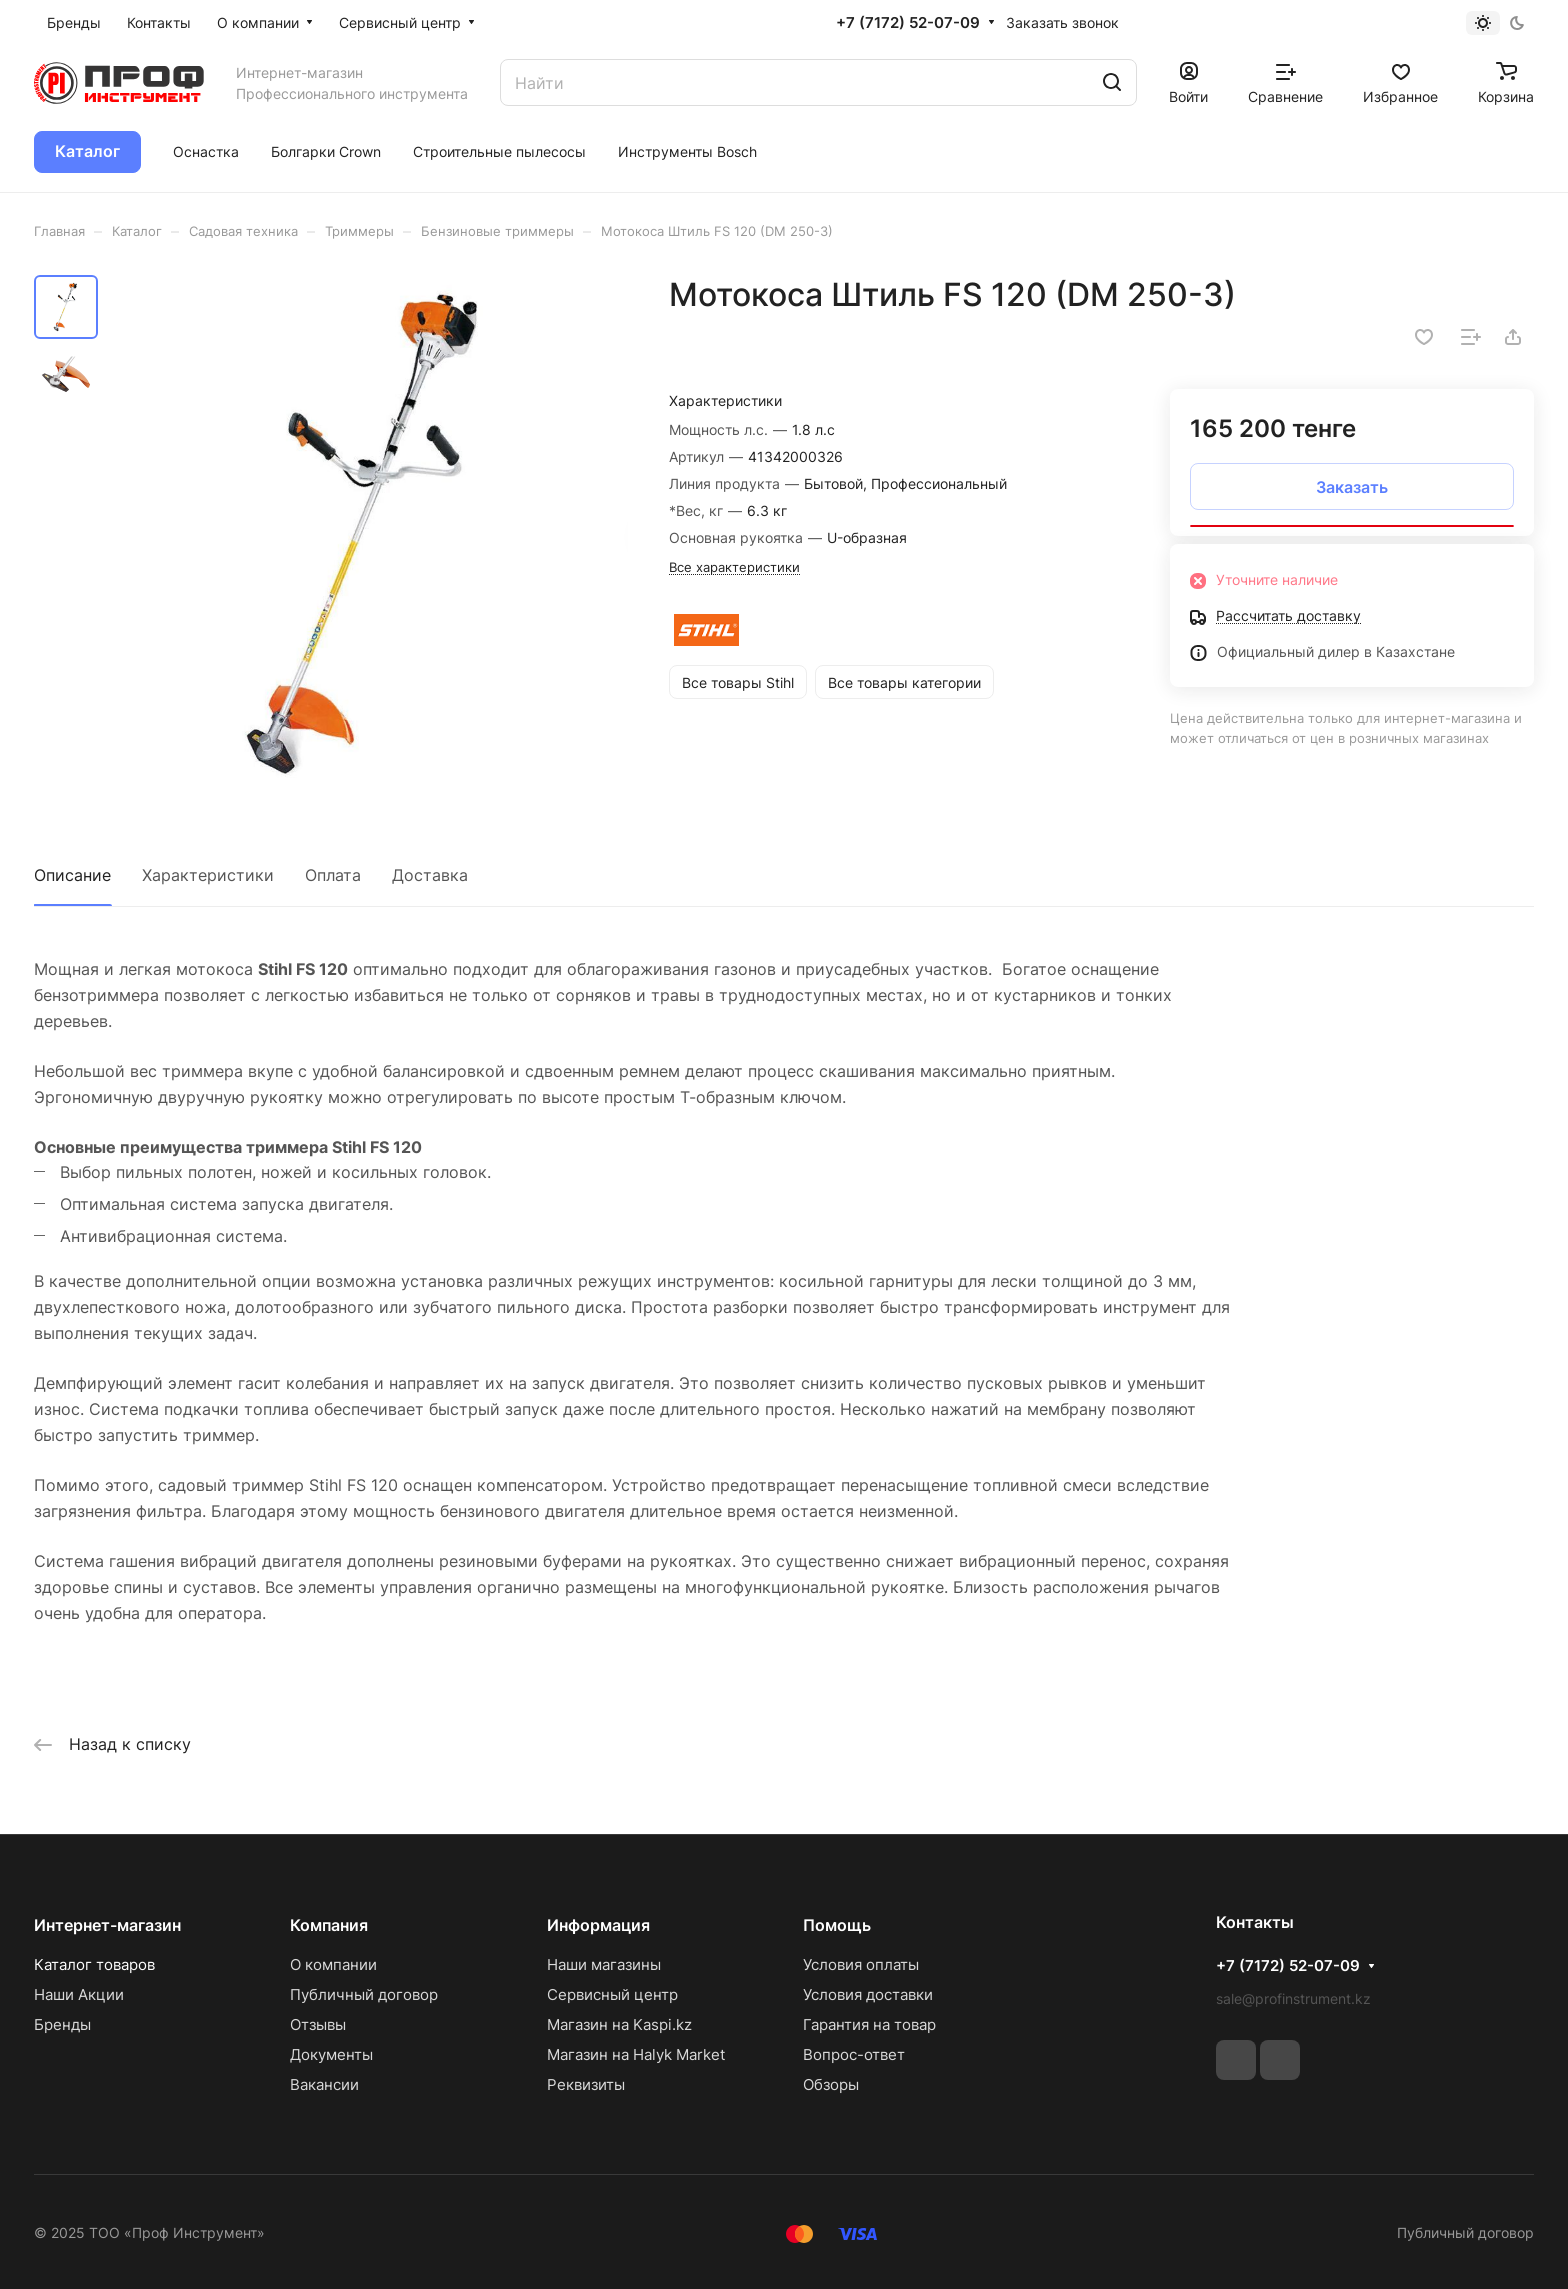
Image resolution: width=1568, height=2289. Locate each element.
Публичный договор (364, 1994)
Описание (72, 875)
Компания (329, 1925)
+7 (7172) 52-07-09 (908, 23)
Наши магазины (604, 1964)
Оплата (333, 875)
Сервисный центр (612, 1994)
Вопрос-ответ (854, 2054)
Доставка (430, 875)
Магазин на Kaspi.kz (619, 2024)
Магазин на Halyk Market (636, 2054)
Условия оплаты (861, 1964)
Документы (331, 2054)
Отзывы (318, 2024)
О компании (333, 1964)
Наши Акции (79, 1994)
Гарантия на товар (869, 2024)
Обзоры (831, 2084)
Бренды (62, 2024)
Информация (598, 1925)
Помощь (837, 1925)
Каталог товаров (94, 1964)
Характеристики (208, 875)
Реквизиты (586, 2084)
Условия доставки (868, 1994)
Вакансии (324, 2084)
